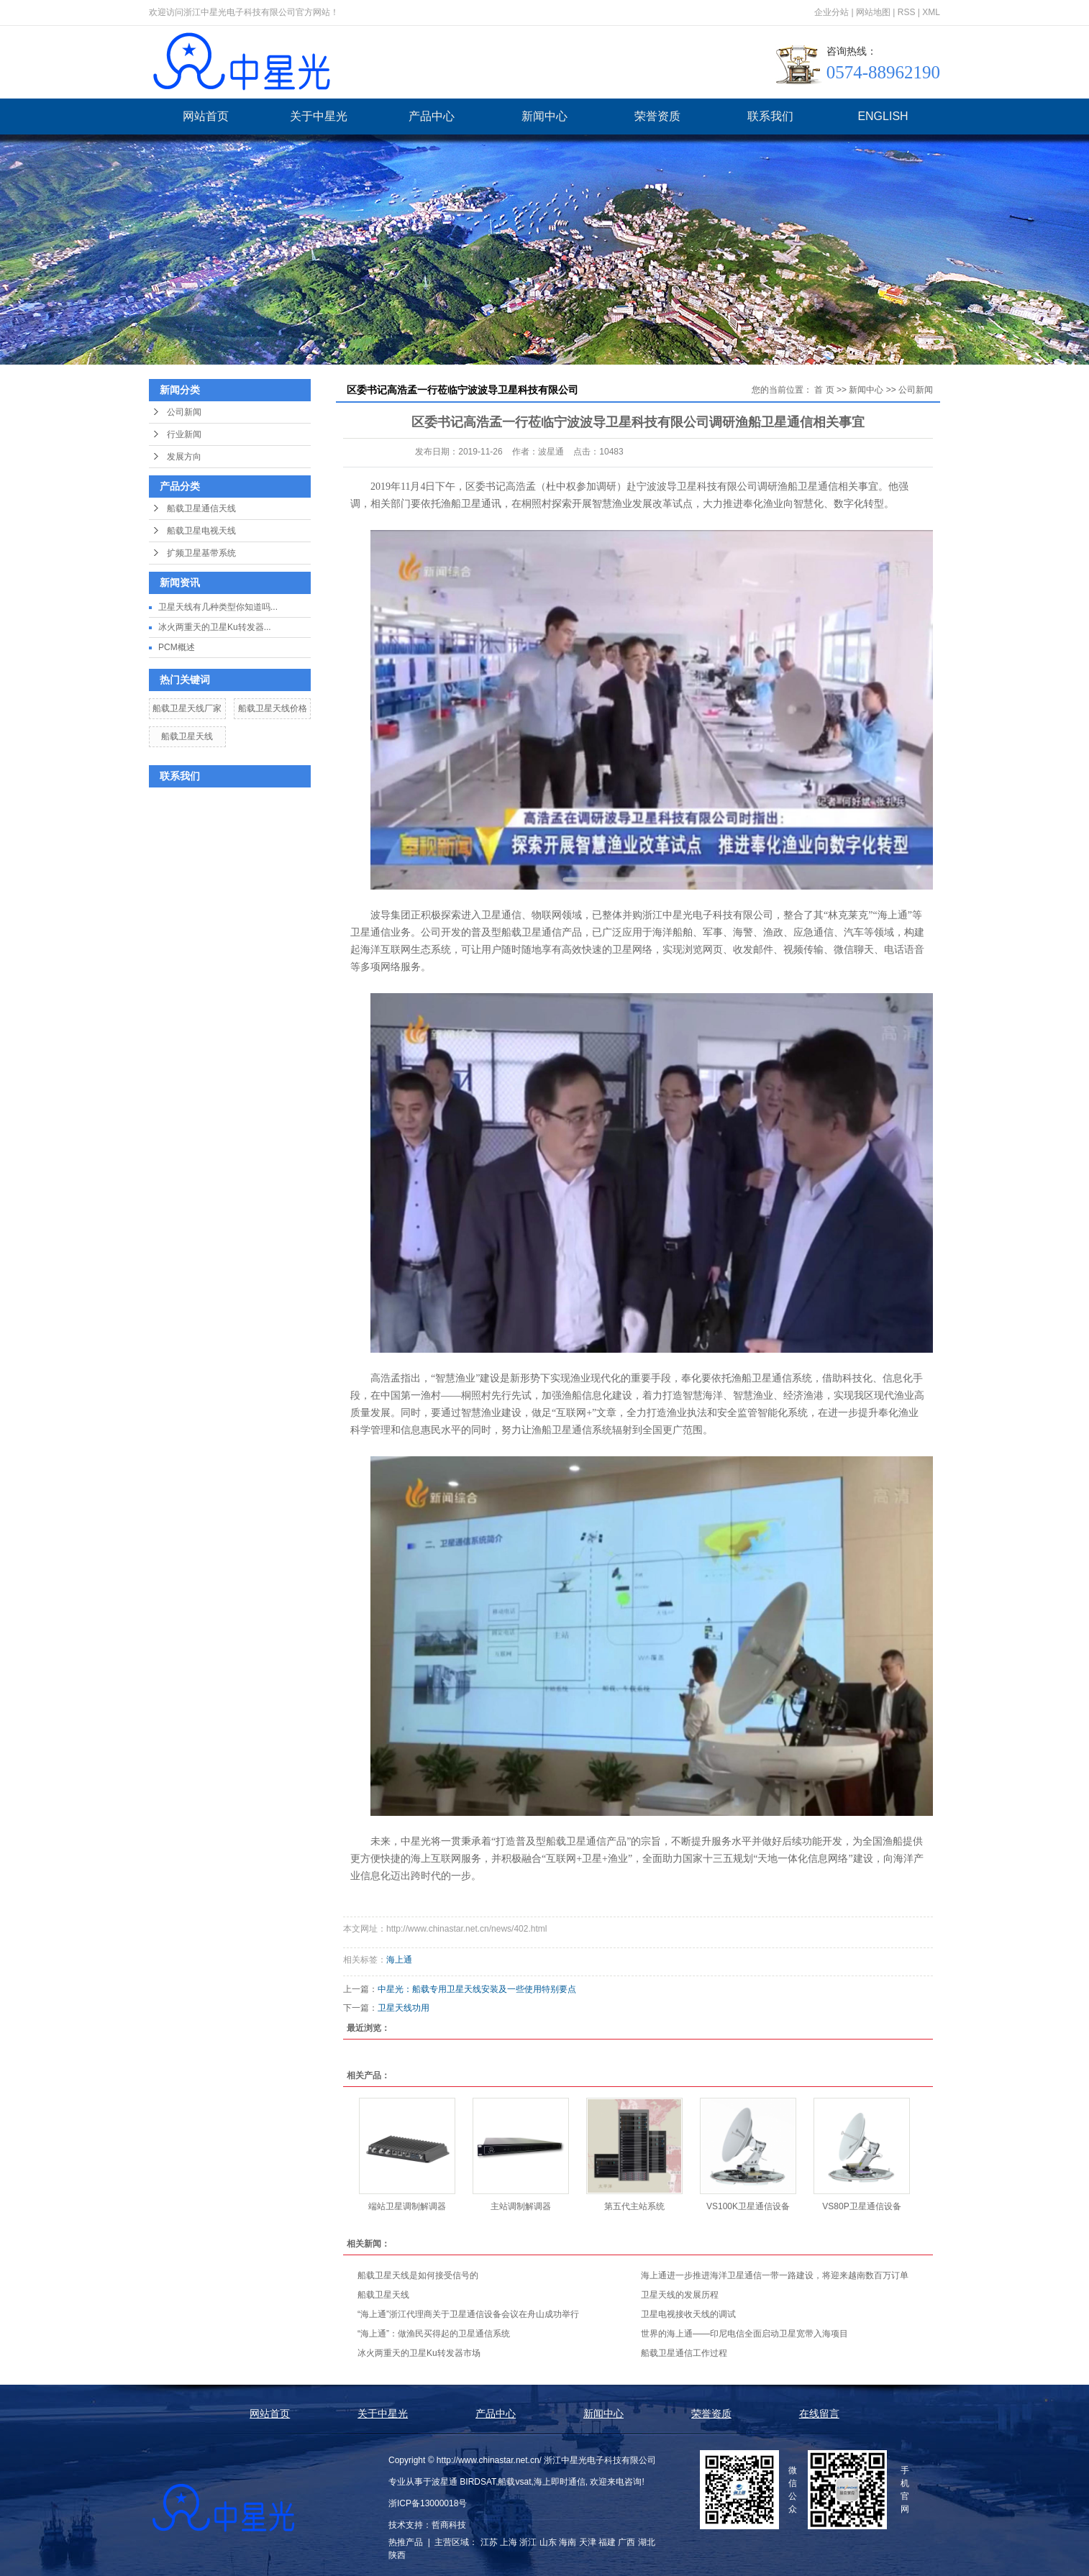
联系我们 (770, 116)
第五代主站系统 (634, 2206)
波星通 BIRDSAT (464, 2482)
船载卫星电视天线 (201, 531)
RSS (907, 12)
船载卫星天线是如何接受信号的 (417, 2275)
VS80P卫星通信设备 (861, 2206)
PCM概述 (176, 647)
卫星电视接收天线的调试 (688, 2314)
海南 (567, 2542)
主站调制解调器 (521, 2206)
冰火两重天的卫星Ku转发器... (214, 627)
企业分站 (831, 12)
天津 (587, 2542)
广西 (626, 2542)
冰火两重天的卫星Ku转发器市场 (418, 2353)
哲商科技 (449, 2525)
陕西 (397, 2555)
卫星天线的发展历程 (680, 2295)
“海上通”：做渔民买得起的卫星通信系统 (433, 2334)
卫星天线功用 (403, 2008)
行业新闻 (184, 434)
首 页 (824, 390)
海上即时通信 (559, 2482)
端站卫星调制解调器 (407, 2206)
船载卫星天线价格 (272, 708)
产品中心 (432, 116)
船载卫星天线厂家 (187, 708)
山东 (548, 2542)
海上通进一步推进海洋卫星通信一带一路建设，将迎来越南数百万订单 (774, 2275)
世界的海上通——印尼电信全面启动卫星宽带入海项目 (744, 2334)
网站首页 (206, 116)
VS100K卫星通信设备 (748, 2206)
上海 (508, 2542)
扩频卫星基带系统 (201, 553)
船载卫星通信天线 (201, 508)
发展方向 (184, 457)
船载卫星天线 (187, 736)
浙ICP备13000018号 (427, 2503)
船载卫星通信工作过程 (684, 2353)
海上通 (399, 1960)
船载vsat (514, 2482)
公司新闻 (184, 412)
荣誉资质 (657, 116)
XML (931, 12)
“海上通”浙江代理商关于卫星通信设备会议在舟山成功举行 (468, 2314)
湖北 (646, 2542)
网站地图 (873, 12)
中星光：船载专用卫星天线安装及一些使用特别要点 (477, 1989)
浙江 (528, 2542)
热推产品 (405, 2542)
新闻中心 (544, 116)
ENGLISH (882, 116)
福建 (607, 2542)
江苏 (489, 2542)
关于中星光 (318, 116)
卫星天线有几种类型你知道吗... (218, 607)
